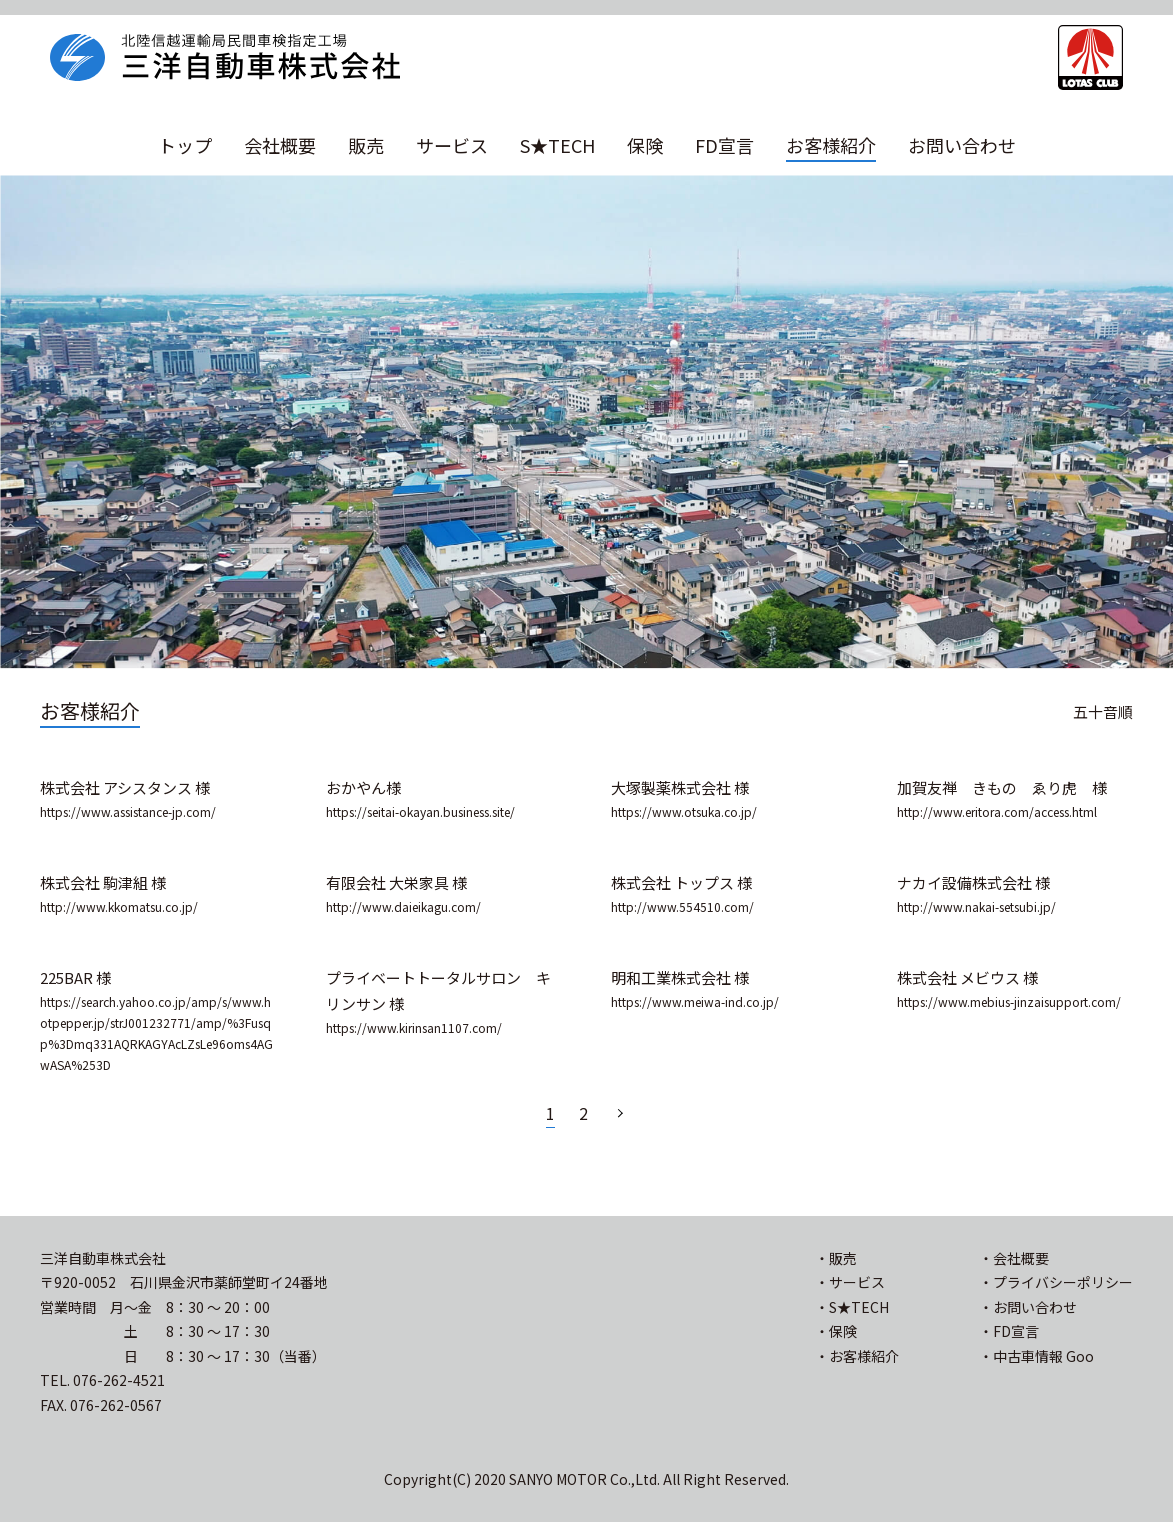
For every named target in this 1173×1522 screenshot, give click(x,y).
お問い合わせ (962, 145)
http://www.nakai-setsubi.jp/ (976, 906)
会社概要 (280, 145)
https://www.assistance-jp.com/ (128, 811)
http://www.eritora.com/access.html (997, 811)
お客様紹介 (831, 145)
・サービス (850, 1282)
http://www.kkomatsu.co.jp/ (119, 906)
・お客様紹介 (857, 1356)
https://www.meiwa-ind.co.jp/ (695, 1001)
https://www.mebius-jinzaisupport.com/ (1009, 1001)
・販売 (836, 1258)
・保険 (836, 1331)
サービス (452, 145)
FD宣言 (724, 145)
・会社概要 (1014, 1258)
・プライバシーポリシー (1056, 1282)
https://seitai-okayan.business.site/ (420, 811)
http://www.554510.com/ (682, 906)
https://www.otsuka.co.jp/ (684, 811)
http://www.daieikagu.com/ (403, 906)
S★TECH (557, 145)
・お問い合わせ (1028, 1307)
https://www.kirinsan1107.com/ (414, 1027)
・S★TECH (852, 1307)
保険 (645, 145)
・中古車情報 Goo (1036, 1356)
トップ (185, 145)
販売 (366, 145)
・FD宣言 (1009, 1331)
